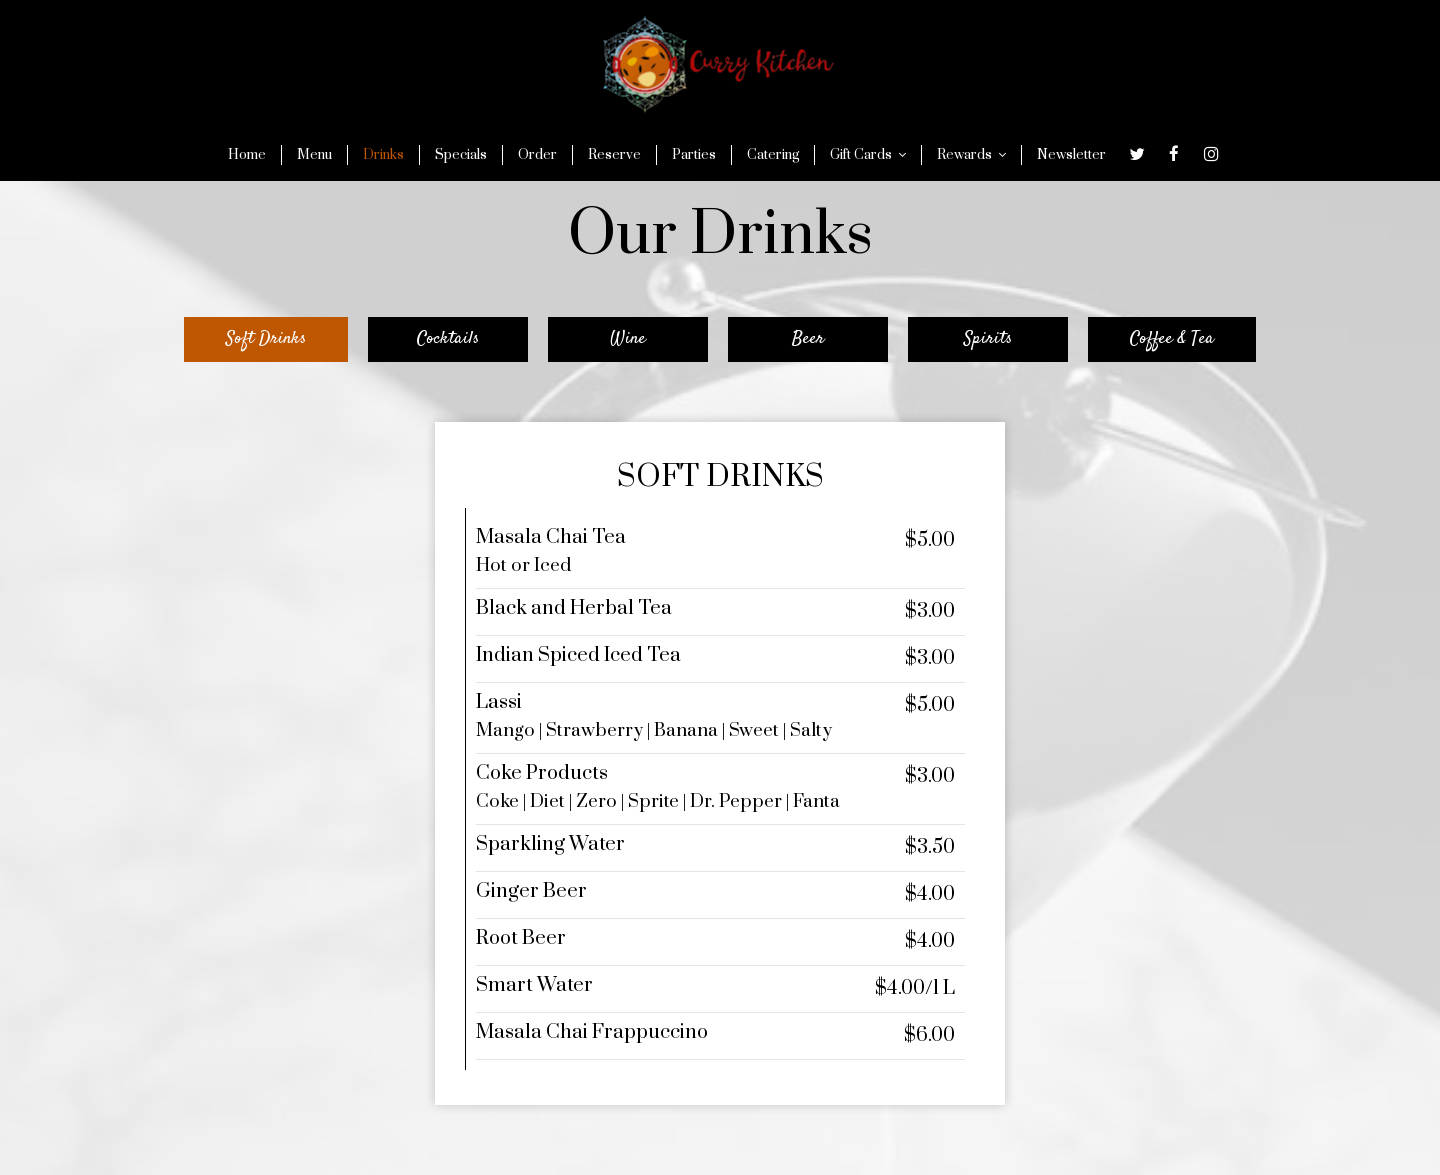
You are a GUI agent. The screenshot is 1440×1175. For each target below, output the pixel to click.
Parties (694, 155)
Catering (773, 155)
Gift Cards (868, 155)
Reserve (614, 155)
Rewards (971, 155)
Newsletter (1071, 155)
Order (537, 155)
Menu (314, 155)
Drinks (383, 155)
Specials (461, 155)
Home (247, 155)
